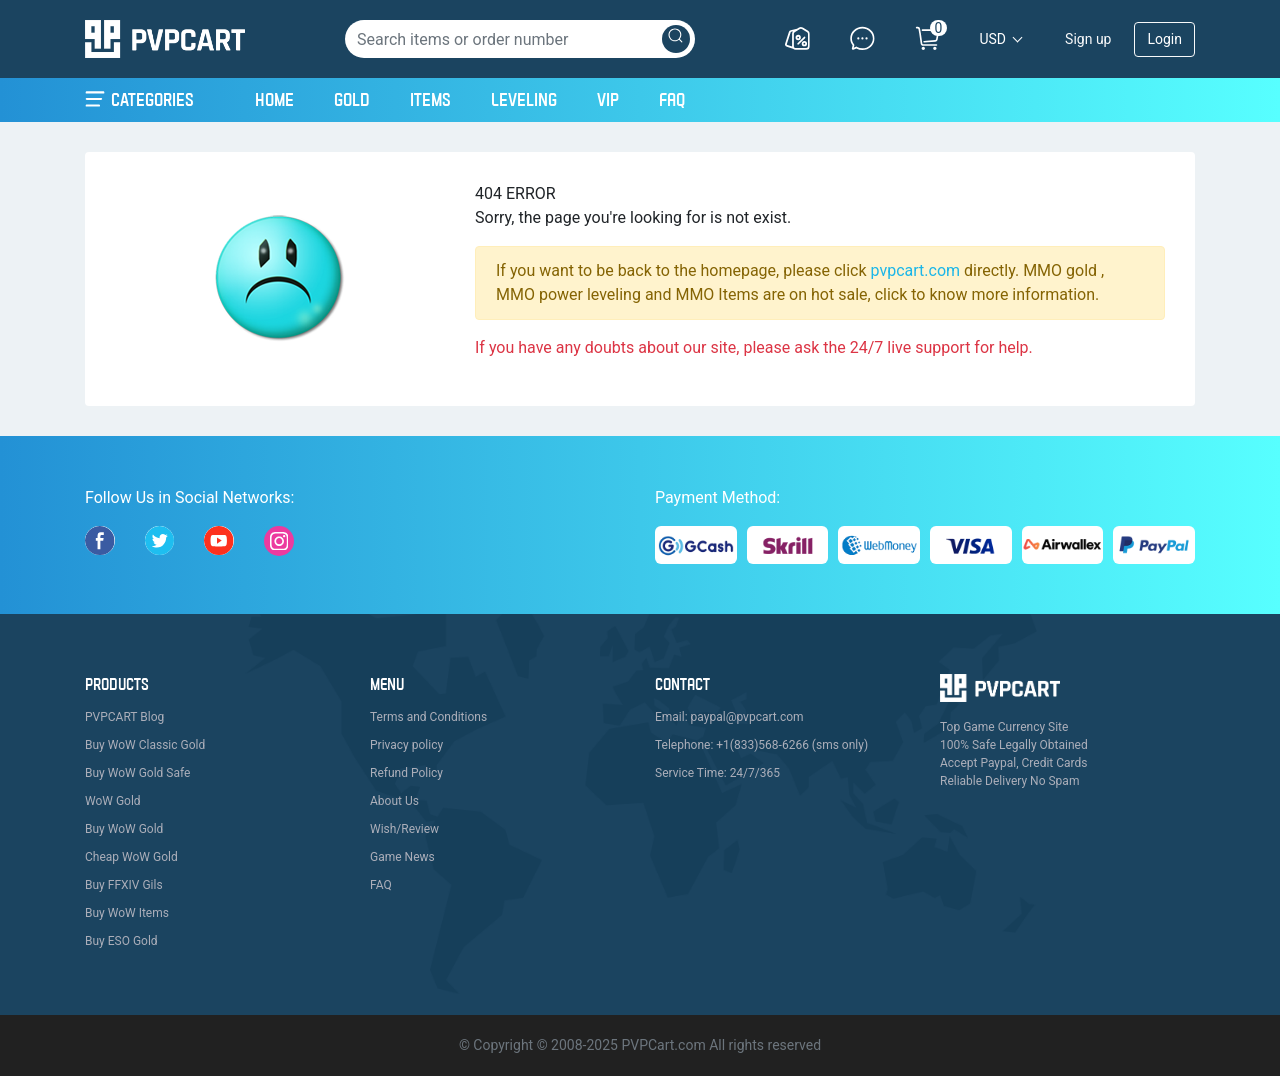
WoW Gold (113, 801)
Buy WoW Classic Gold (145, 745)
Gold (352, 99)
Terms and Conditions (428, 717)
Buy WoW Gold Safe (137, 773)
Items (430, 99)
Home (274, 97)
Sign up (1088, 39)
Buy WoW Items (127, 913)
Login (1164, 39)
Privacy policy (406, 745)
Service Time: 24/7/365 (717, 773)
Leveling (524, 99)
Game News (402, 857)
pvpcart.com (916, 270)
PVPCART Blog (124, 717)
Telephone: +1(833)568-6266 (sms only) (761, 745)
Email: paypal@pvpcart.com (729, 717)
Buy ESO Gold (121, 941)
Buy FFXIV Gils (124, 885)
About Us (394, 801)
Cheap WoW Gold (131, 857)
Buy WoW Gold (124, 829)
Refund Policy (406, 773)
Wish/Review (404, 829)
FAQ (672, 99)
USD (992, 39)
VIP (608, 99)
